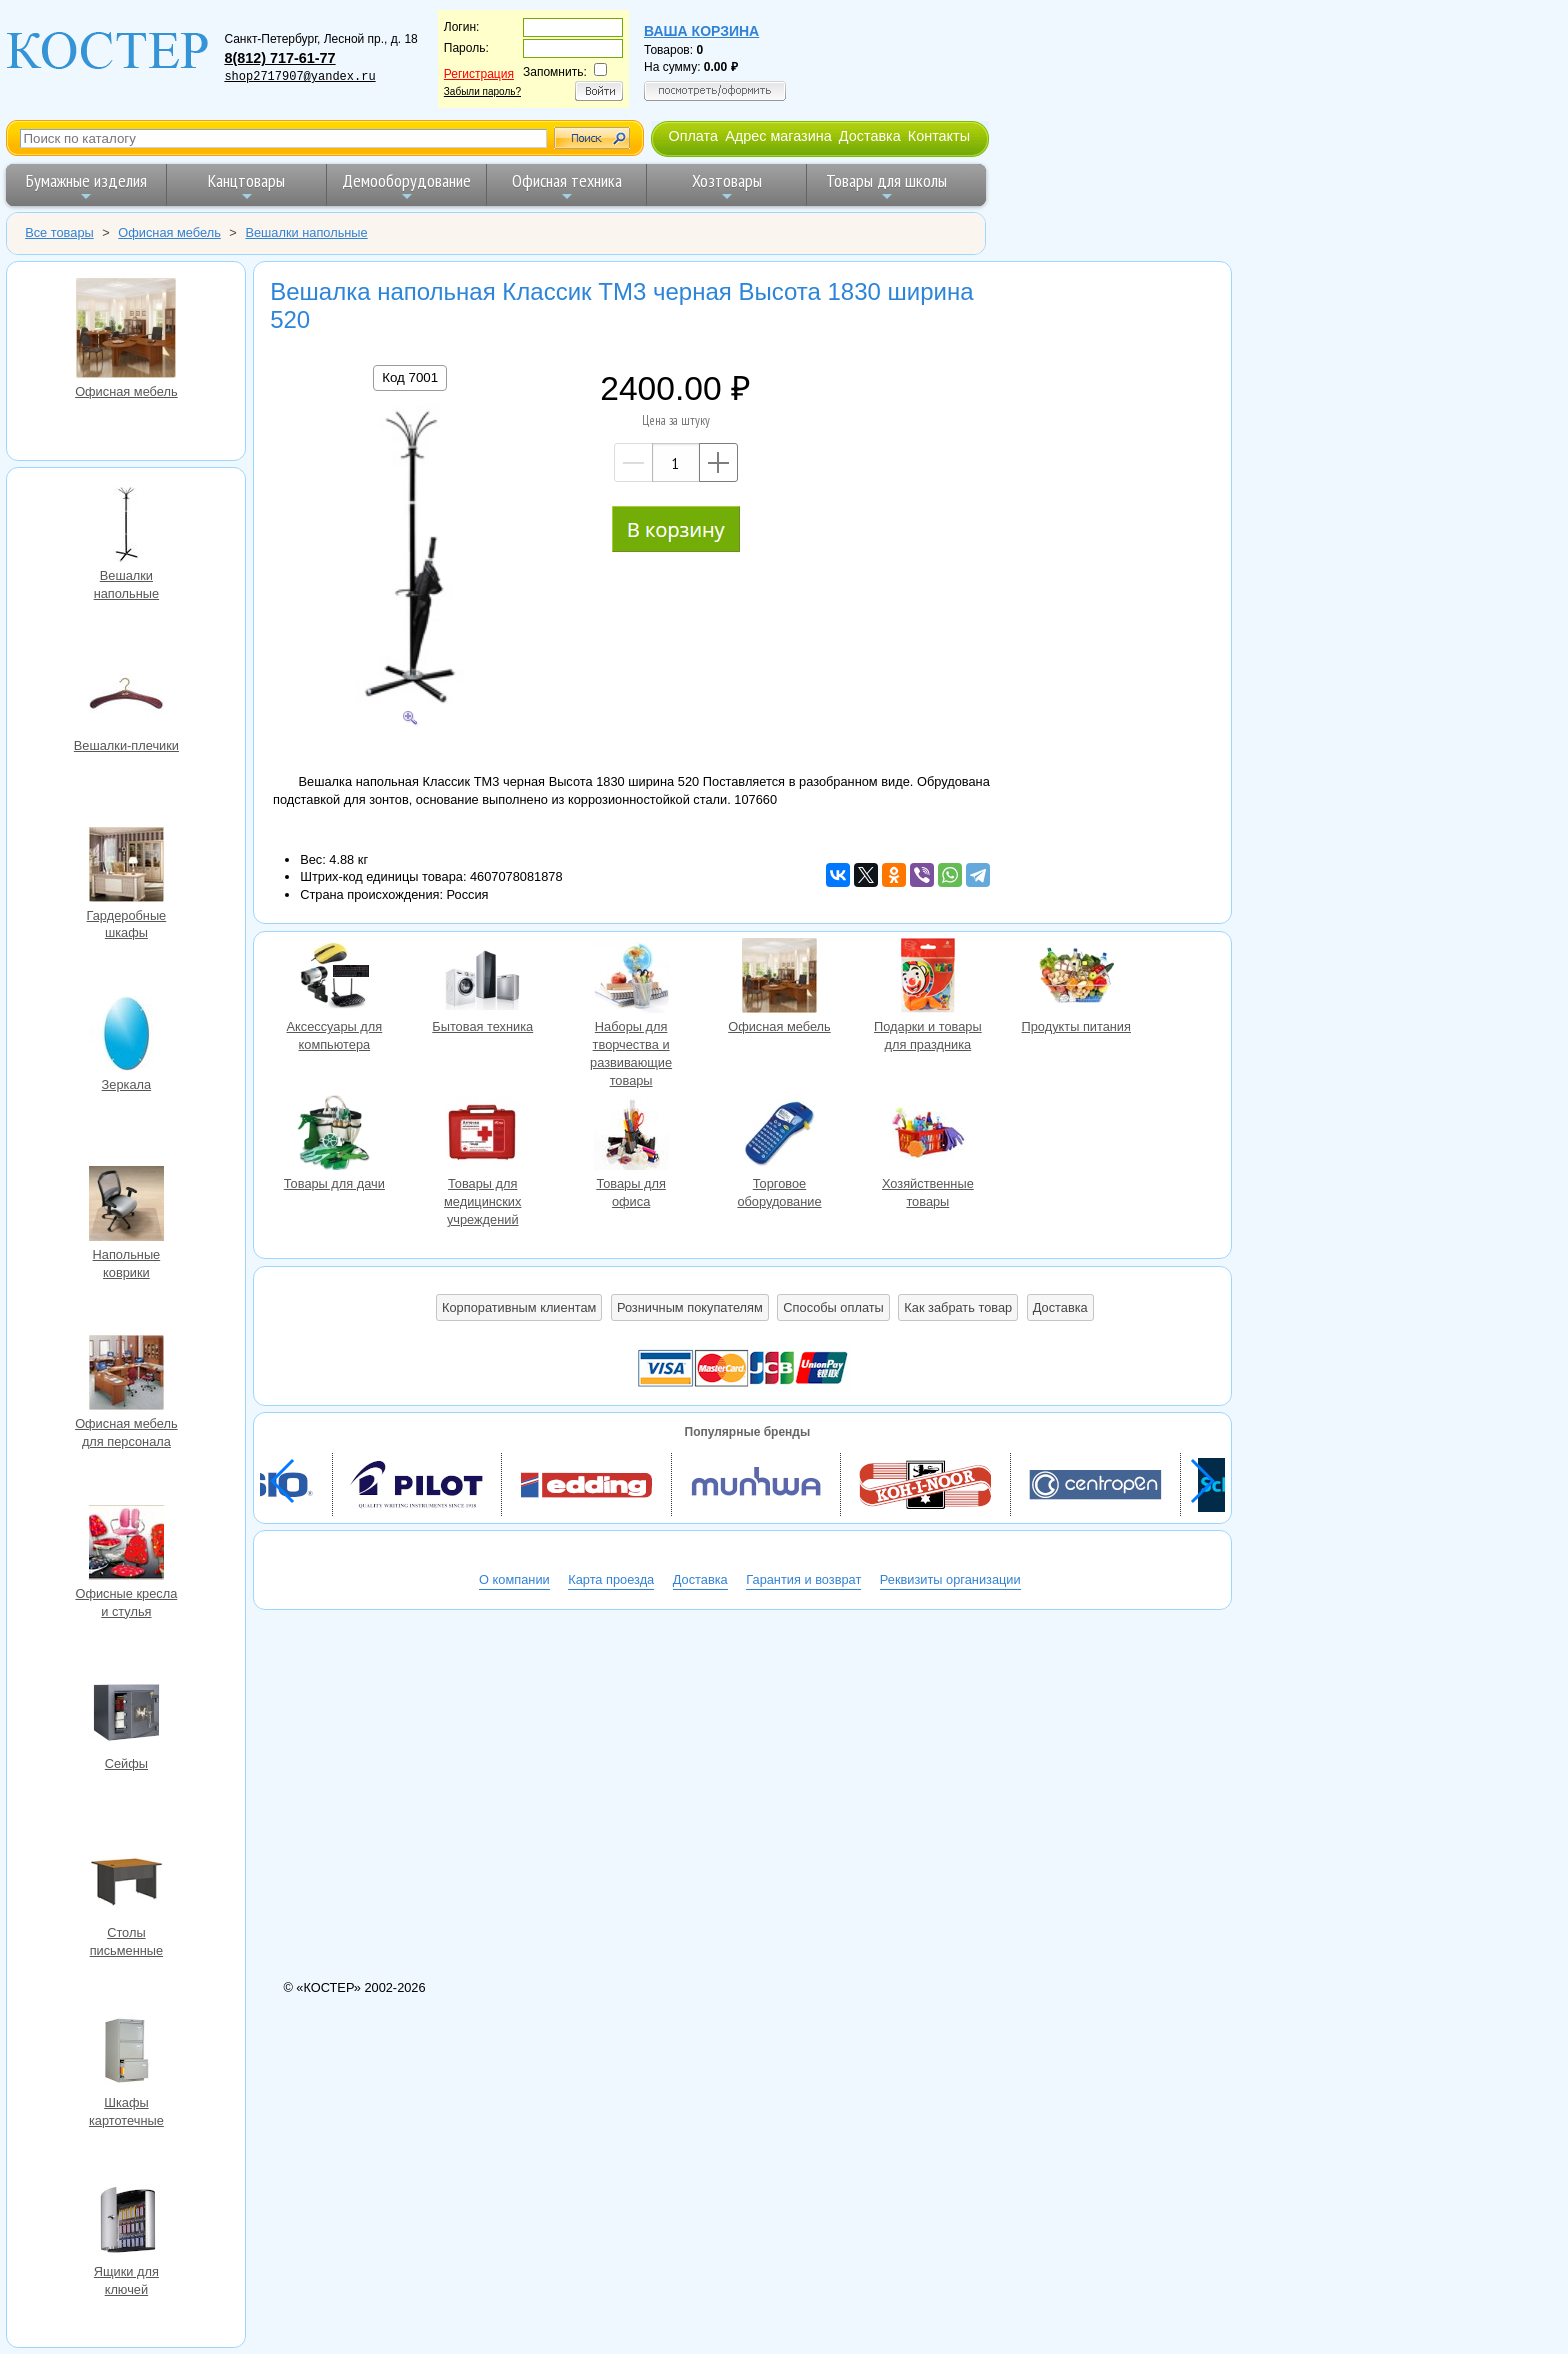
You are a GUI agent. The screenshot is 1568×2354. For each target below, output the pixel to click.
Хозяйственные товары (928, 1135)
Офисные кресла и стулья (126, 1545)
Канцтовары (246, 186)
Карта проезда (611, 1579)
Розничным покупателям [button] (690, 1307)
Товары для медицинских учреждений (483, 1135)
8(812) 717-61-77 (279, 58)
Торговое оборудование (779, 1135)
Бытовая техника (483, 978)
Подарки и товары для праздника (928, 978)
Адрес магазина (778, 136)
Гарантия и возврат (803, 1579)
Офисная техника (567, 186)
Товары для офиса (631, 1135)
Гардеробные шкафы (126, 867)
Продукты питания (1076, 978)
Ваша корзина (701, 31)
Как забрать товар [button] (958, 1307)
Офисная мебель (126, 330)
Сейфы (126, 1715)
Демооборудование (406, 186)
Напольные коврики (126, 1206)
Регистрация (479, 74)
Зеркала (126, 1036)
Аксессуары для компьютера (334, 978)
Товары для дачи (334, 1135)
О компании (514, 1579)
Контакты (939, 136)
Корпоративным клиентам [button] (519, 1307)
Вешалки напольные (126, 527)
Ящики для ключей (126, 2223)
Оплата (693, 136)
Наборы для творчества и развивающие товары (631, 978)
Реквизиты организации (950, 1579)
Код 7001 (410, 377)
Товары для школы (886, 186)
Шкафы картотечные (126, 2054)
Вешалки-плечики (126, 697)
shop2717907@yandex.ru (299, 77)
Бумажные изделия (86, 186)
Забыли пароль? (482, 91)
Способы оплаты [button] (833, 1307)
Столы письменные (126, 1884)
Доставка (870, 136)
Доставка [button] (1060, 1307)
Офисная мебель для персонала (126, 1375)
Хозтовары (727, 186)
